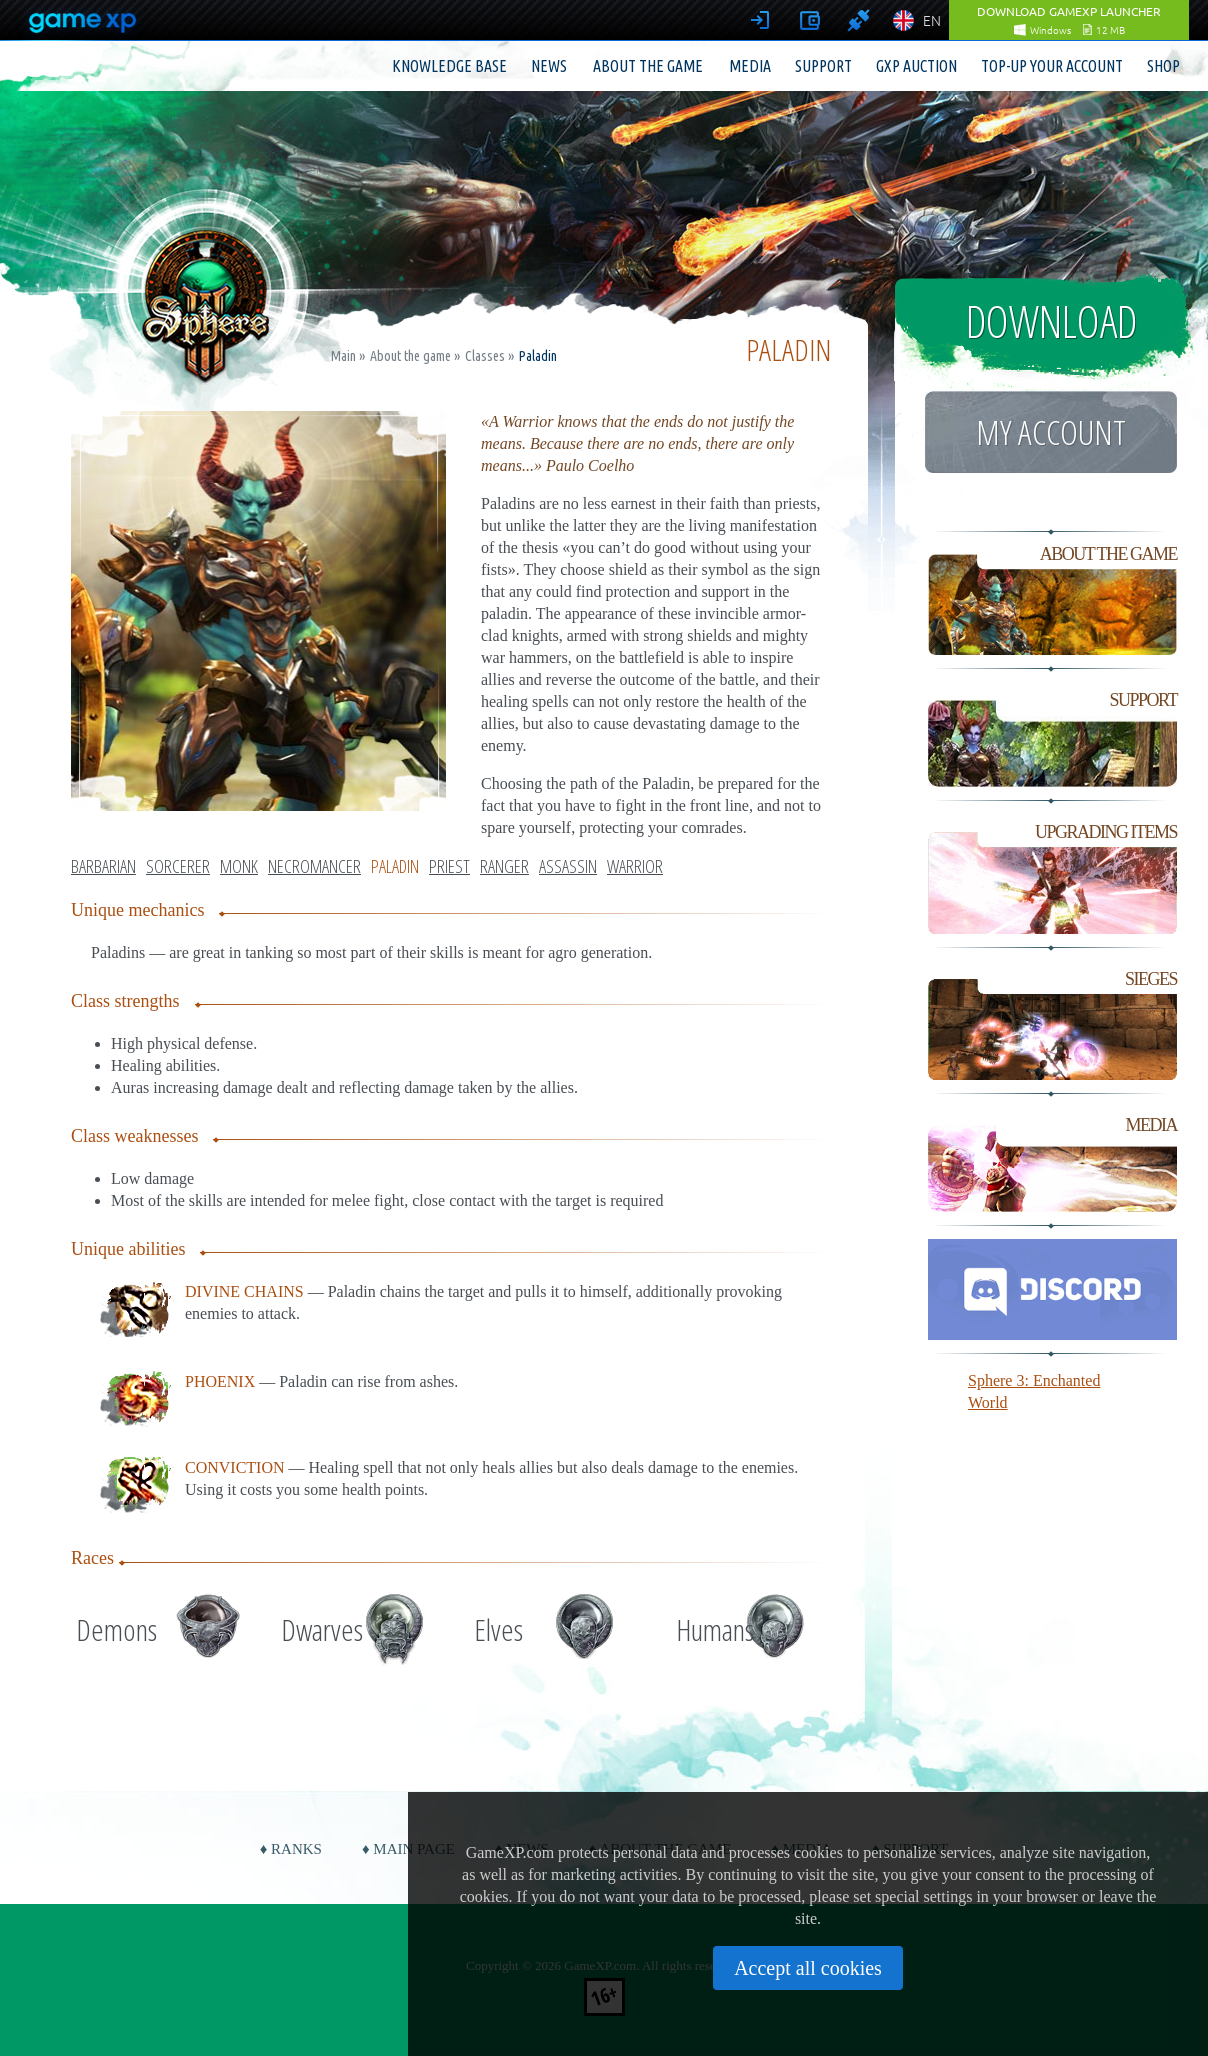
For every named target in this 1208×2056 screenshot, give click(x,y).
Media (750, 66)
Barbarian (103, 866)
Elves (498, 1629)
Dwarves (322, 1629)
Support (823, 66)
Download (1051, 321)
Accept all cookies (808, 1968)
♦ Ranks (291, 1849)
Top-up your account (1052, 66)
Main (343, 356)
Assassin (568, 866)
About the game (648, 66)
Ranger (504, 866)
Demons (116, 1629)
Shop (1163, 66)
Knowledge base (449, 66)
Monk (239, 866)
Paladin (395, 866)
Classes (485, 356)
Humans (715, 1629)
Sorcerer (178, 866)
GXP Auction (916, 66)
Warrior (635, 866)
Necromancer (314, 866)
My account (1051, 432)
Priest (449, 866)
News (549, 66)
